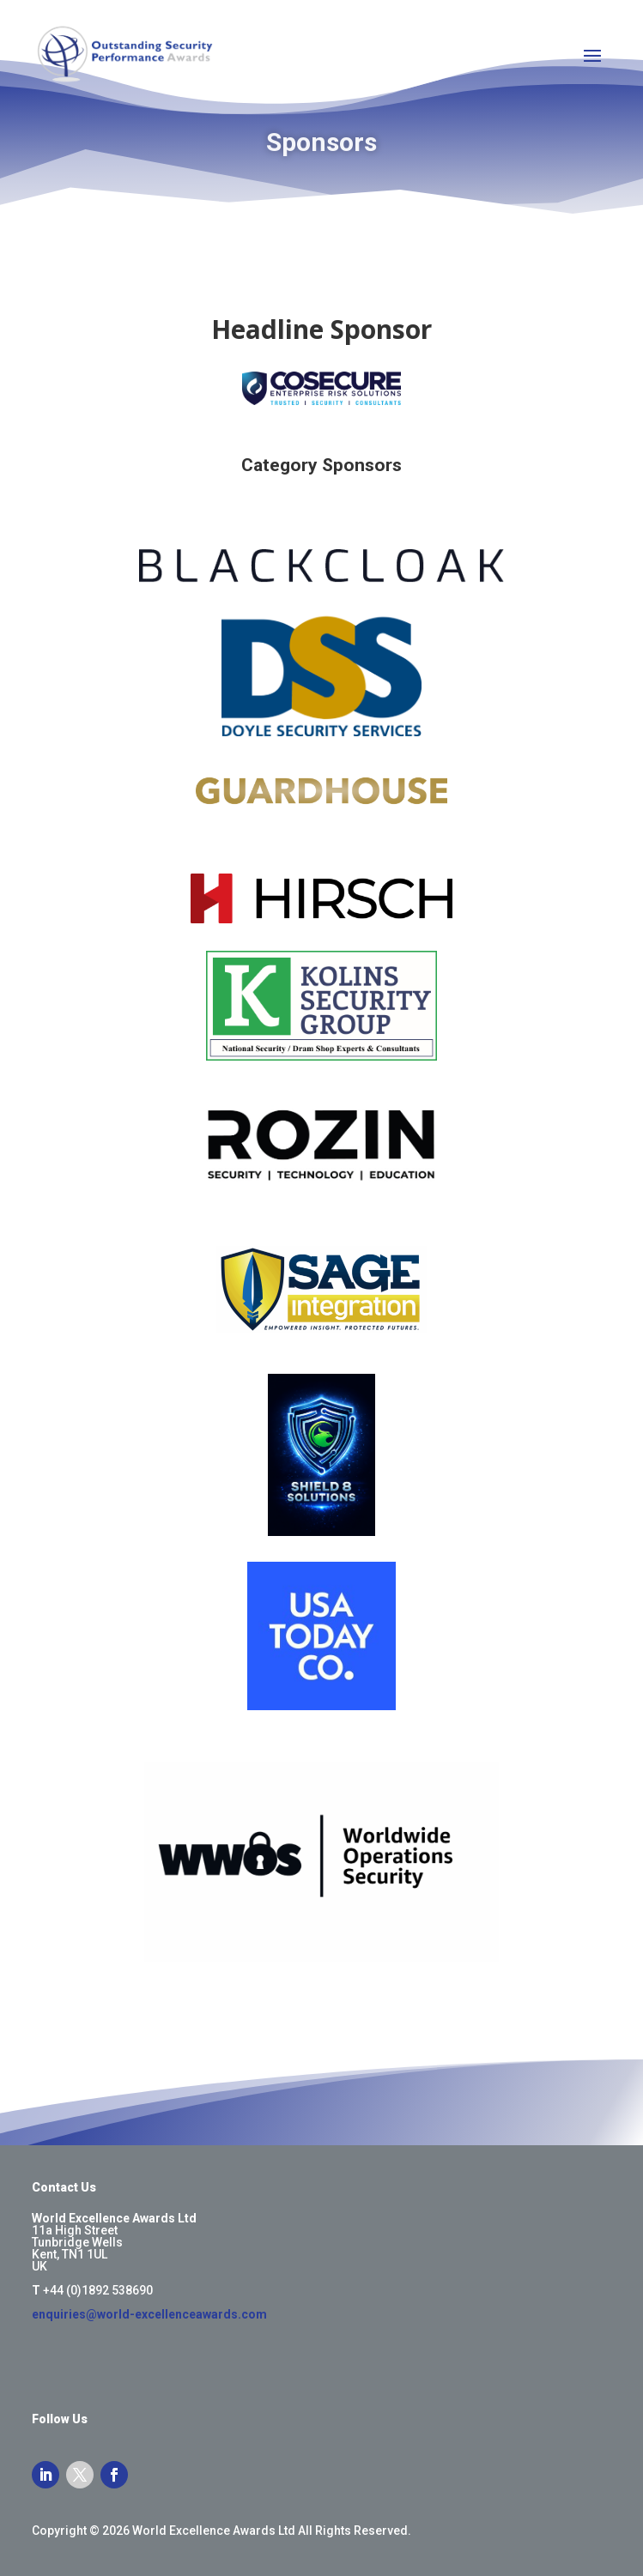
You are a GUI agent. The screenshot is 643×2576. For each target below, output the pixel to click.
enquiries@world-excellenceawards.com (149, 2314)
